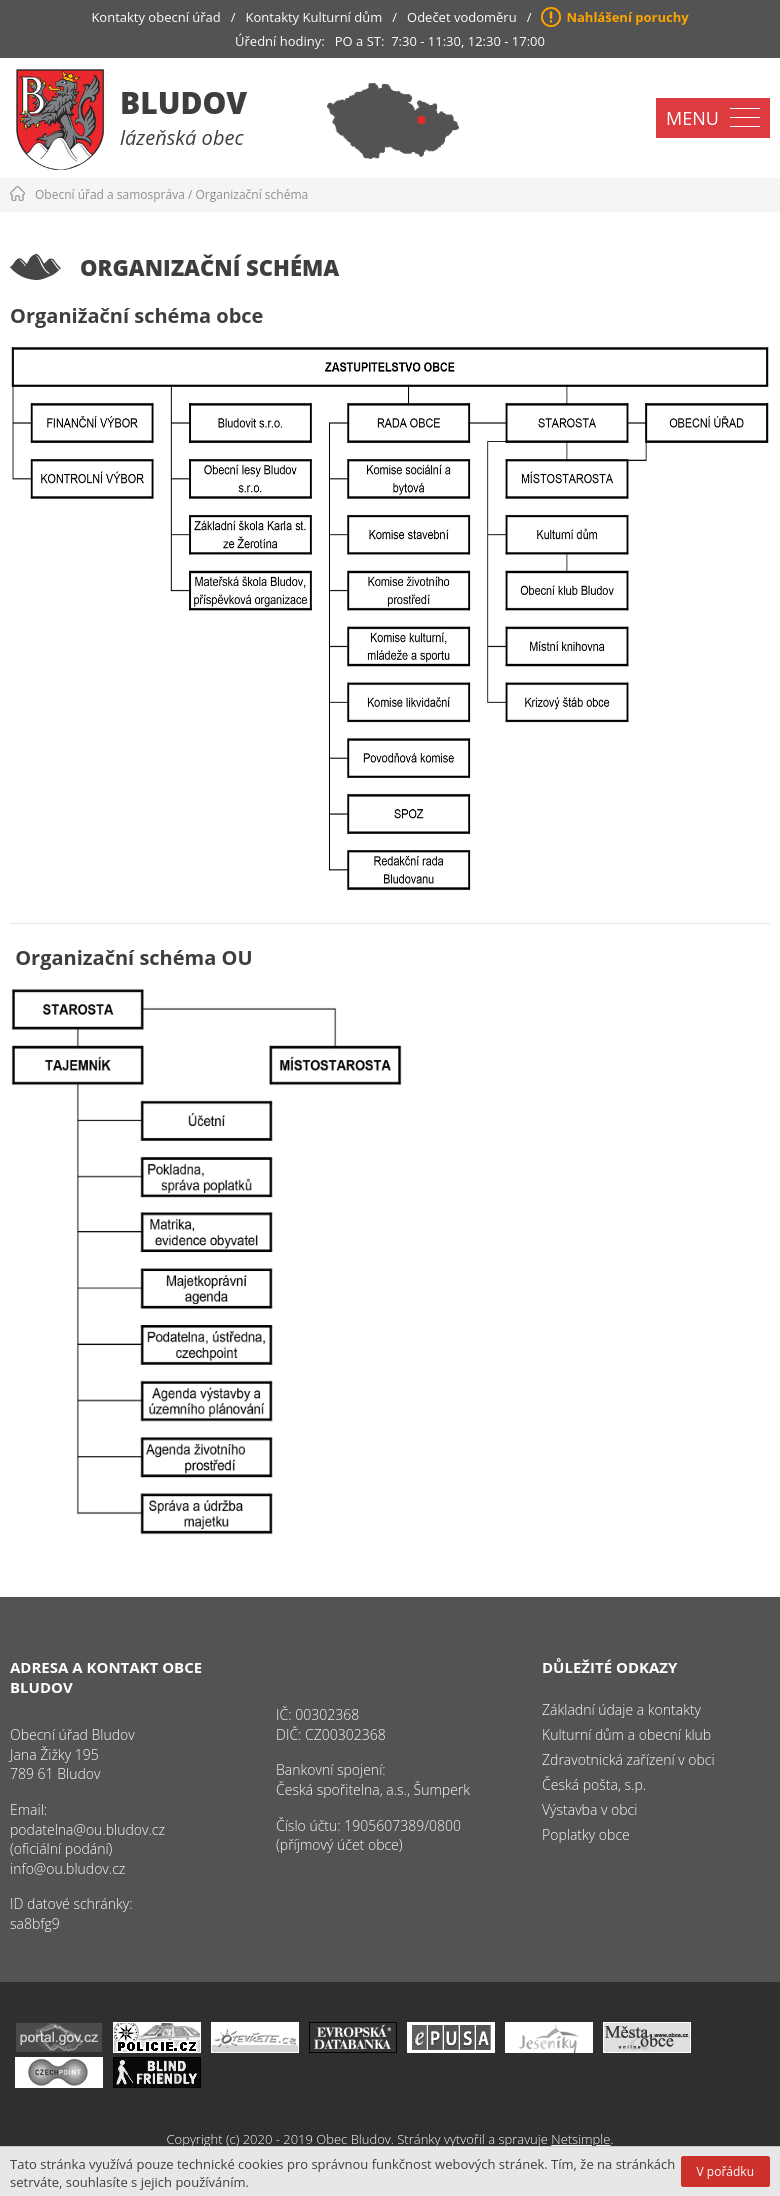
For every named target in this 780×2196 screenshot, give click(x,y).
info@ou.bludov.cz (67, 1868)
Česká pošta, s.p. (594, 1784)
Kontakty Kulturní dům (314, 17)
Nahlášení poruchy (627, 17)
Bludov (183, 102)
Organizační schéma (252, 194)
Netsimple (580, 2139)
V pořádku (725, 2171)
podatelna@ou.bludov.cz (87, 1829)
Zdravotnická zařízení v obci (628, 1759)
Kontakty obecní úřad (155, 17)
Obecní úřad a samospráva (110, 194)
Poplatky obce (586, 1834)
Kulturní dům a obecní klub (626, 1734)
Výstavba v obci (589, 1809)
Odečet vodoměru (462, 17)
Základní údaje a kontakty (621, 1709)
